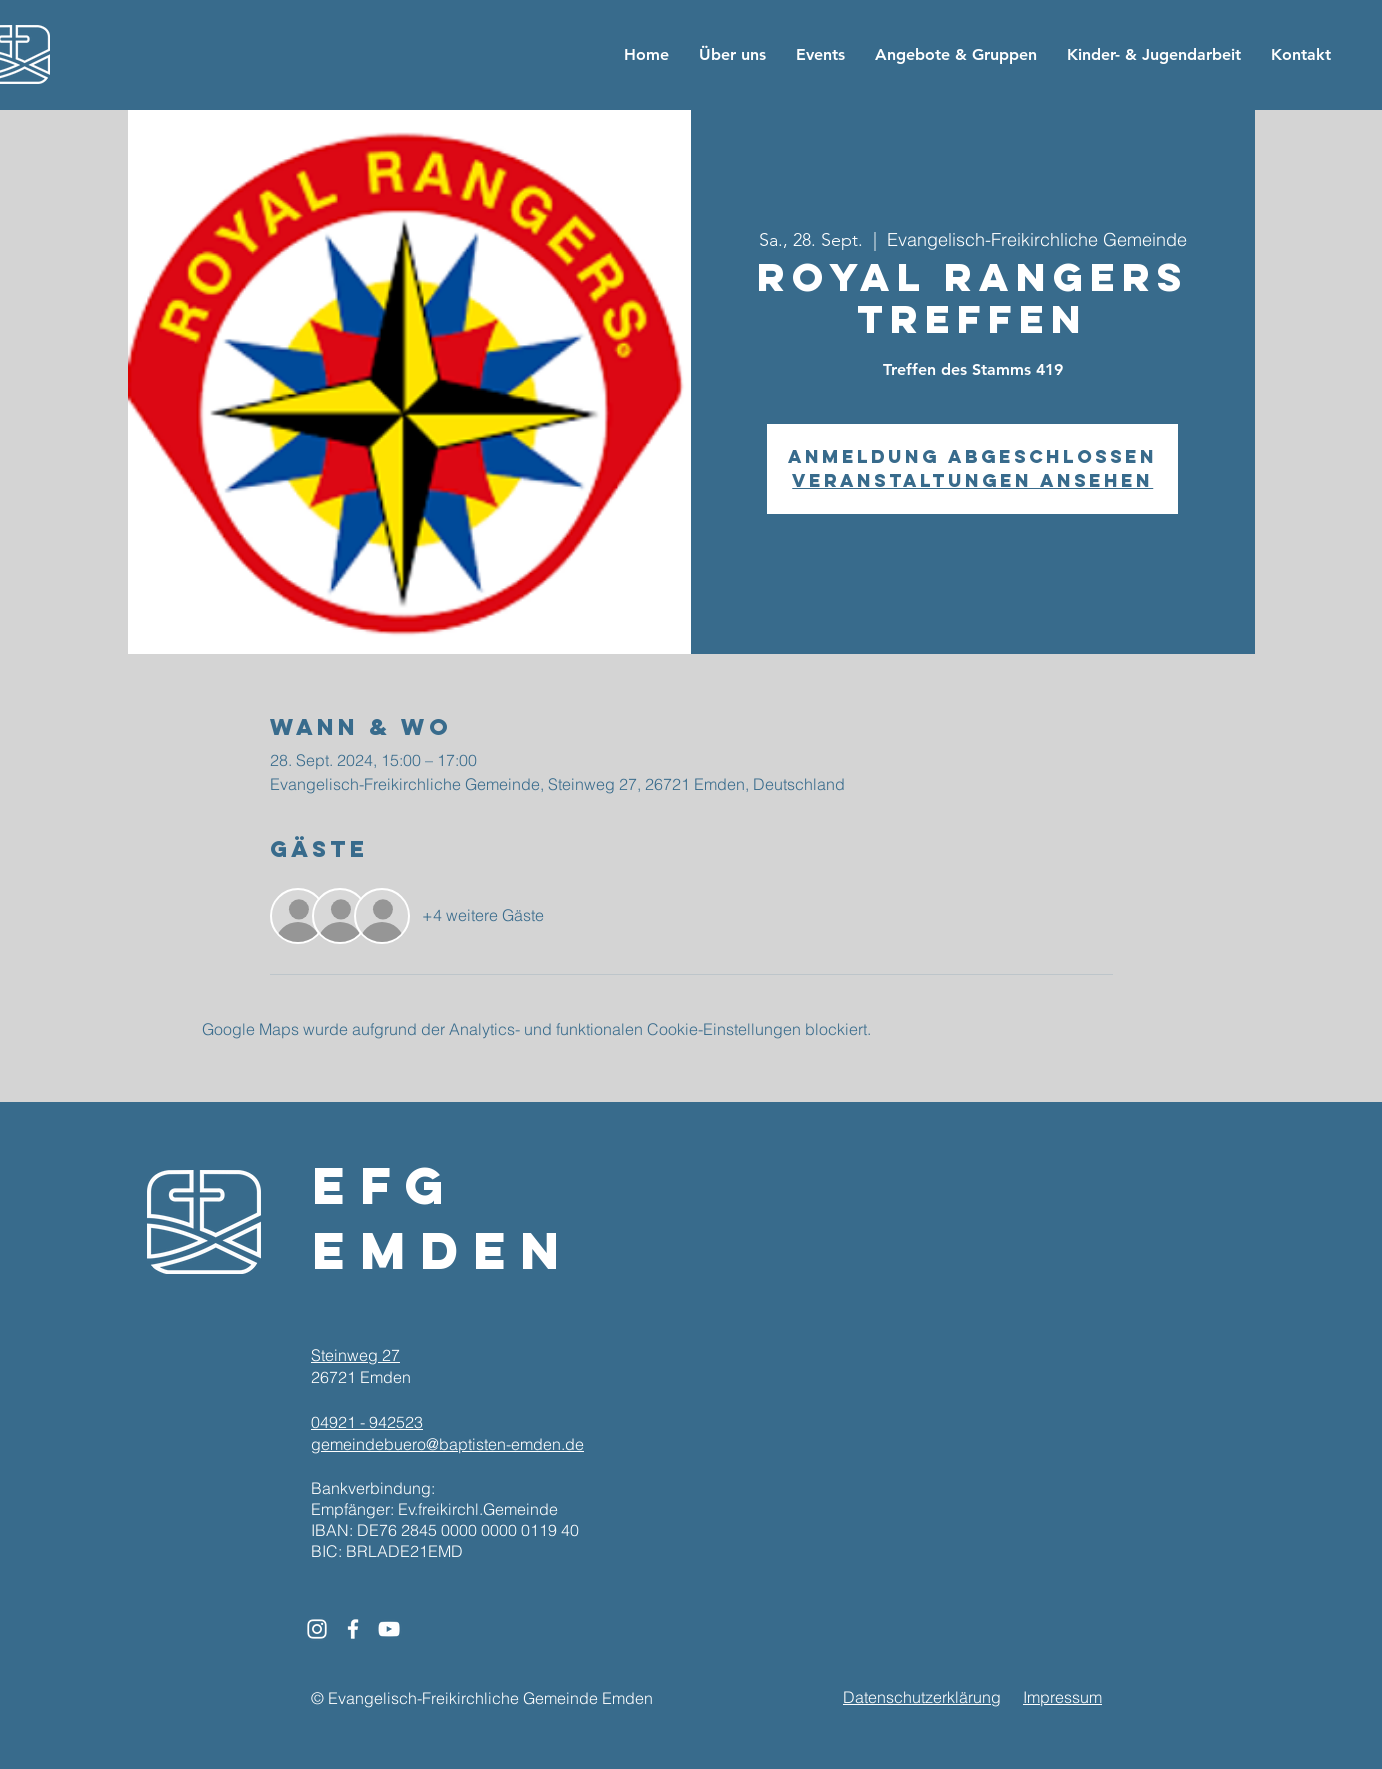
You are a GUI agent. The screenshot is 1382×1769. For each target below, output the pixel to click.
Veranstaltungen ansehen (972, 480)
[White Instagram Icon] (317, 1629)
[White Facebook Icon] (353, 1629)
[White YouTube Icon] (389, 1629)
